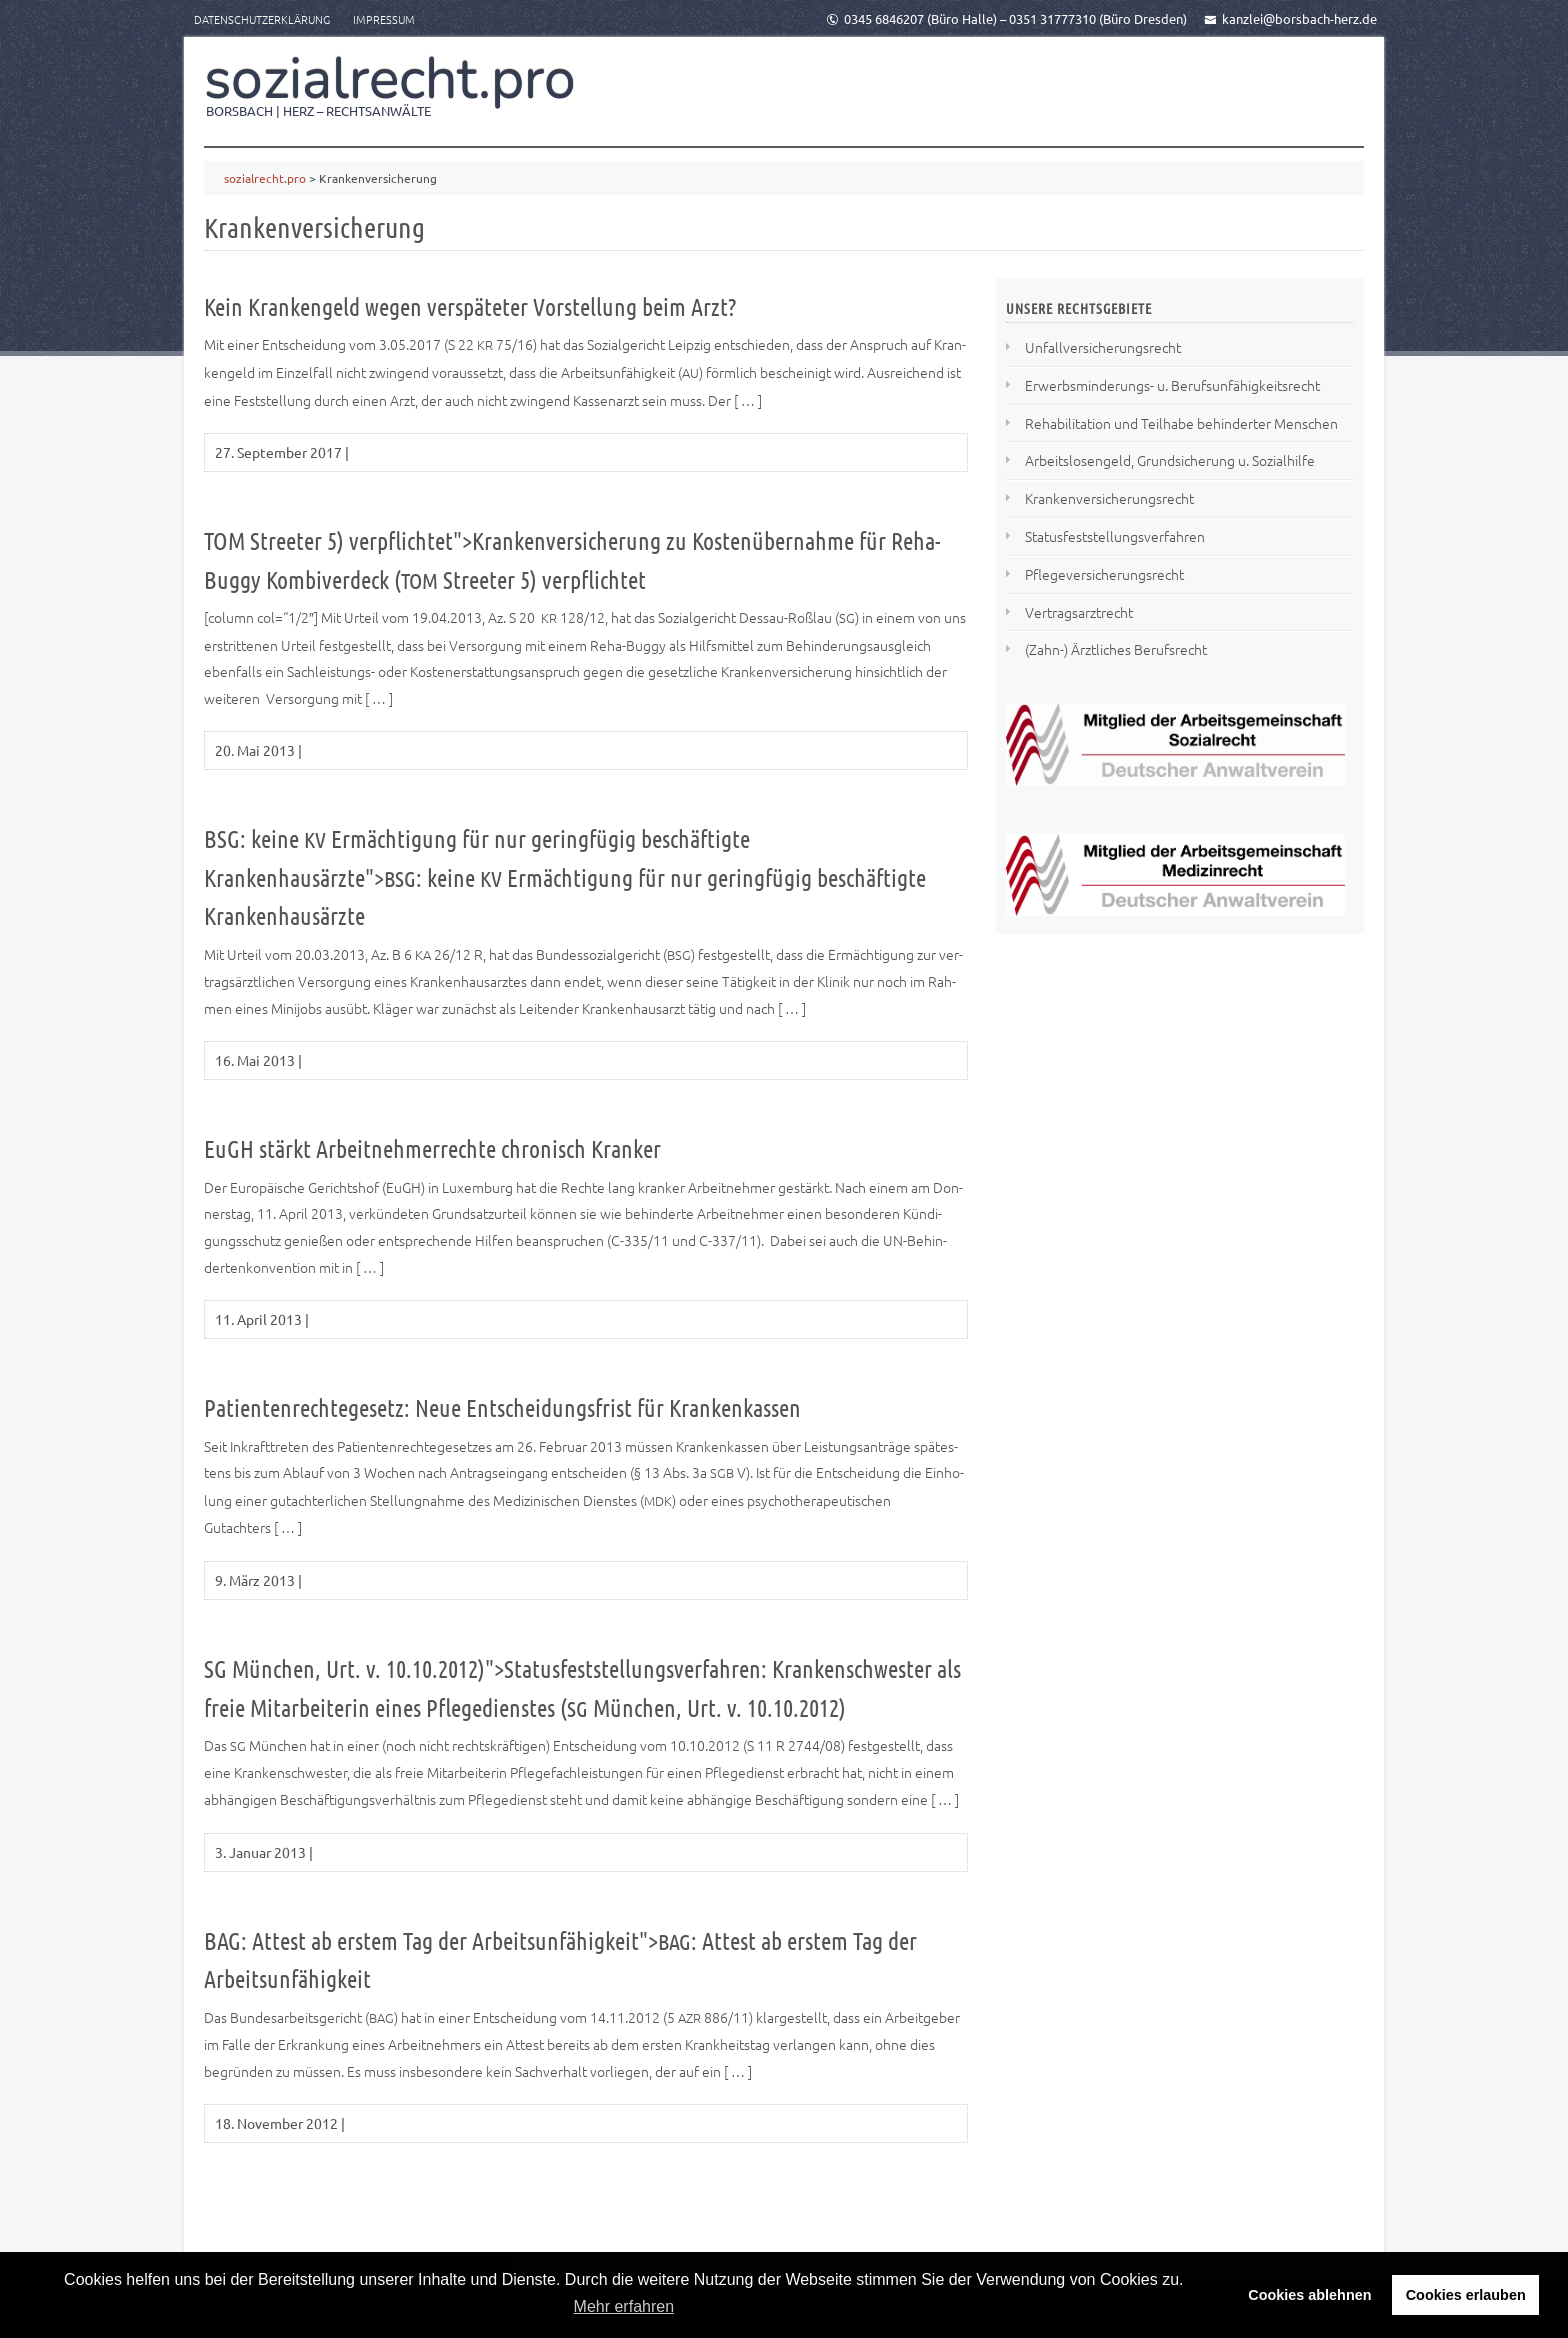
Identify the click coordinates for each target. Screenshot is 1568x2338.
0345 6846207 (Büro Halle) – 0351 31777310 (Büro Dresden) (1006, 18)
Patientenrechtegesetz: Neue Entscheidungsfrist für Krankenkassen (502, 1407)
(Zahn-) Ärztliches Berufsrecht (1116, 649)
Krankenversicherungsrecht (1109, 498)
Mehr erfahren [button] (624, 2306)
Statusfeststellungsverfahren (1115, 536)
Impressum (384, 19)
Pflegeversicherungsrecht (1104, 574)
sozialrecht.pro (390, 79)
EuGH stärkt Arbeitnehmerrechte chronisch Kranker (432, 1148)
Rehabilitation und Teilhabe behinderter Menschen (1181, 423)
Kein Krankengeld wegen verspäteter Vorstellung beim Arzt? (470, 306)
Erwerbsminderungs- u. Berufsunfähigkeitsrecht (1172, 385)
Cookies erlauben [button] (1466, 2295)
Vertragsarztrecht (1079, 612)
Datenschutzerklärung (262, 19)
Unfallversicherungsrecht (1103, 347)
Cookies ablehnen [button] (1309, 2295)
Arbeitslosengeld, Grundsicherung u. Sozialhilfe (1170, 460)
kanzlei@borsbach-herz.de (1290, 18)
